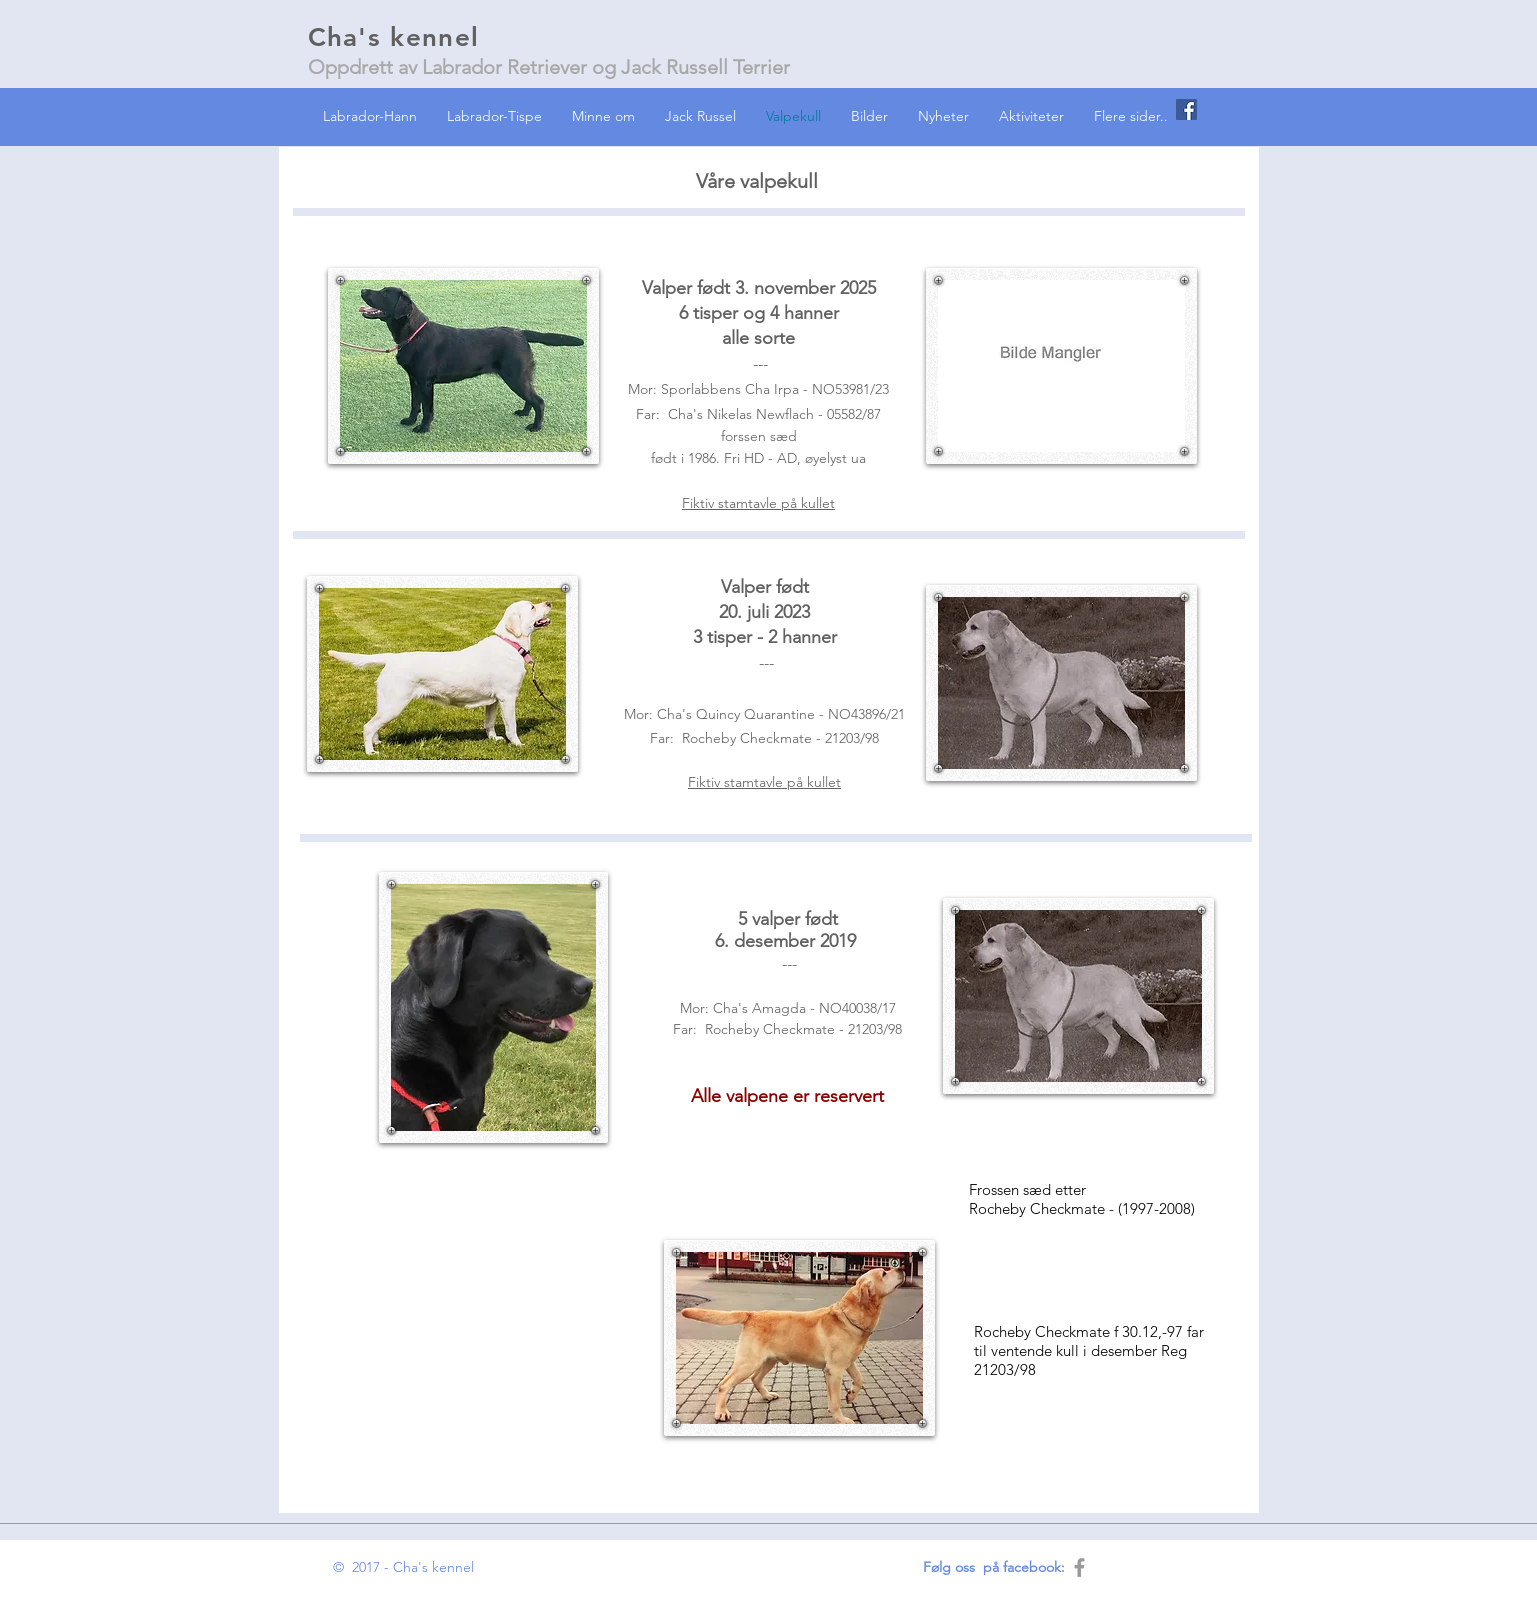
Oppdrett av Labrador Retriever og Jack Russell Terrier (549, 67)
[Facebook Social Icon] (1186, 109)
